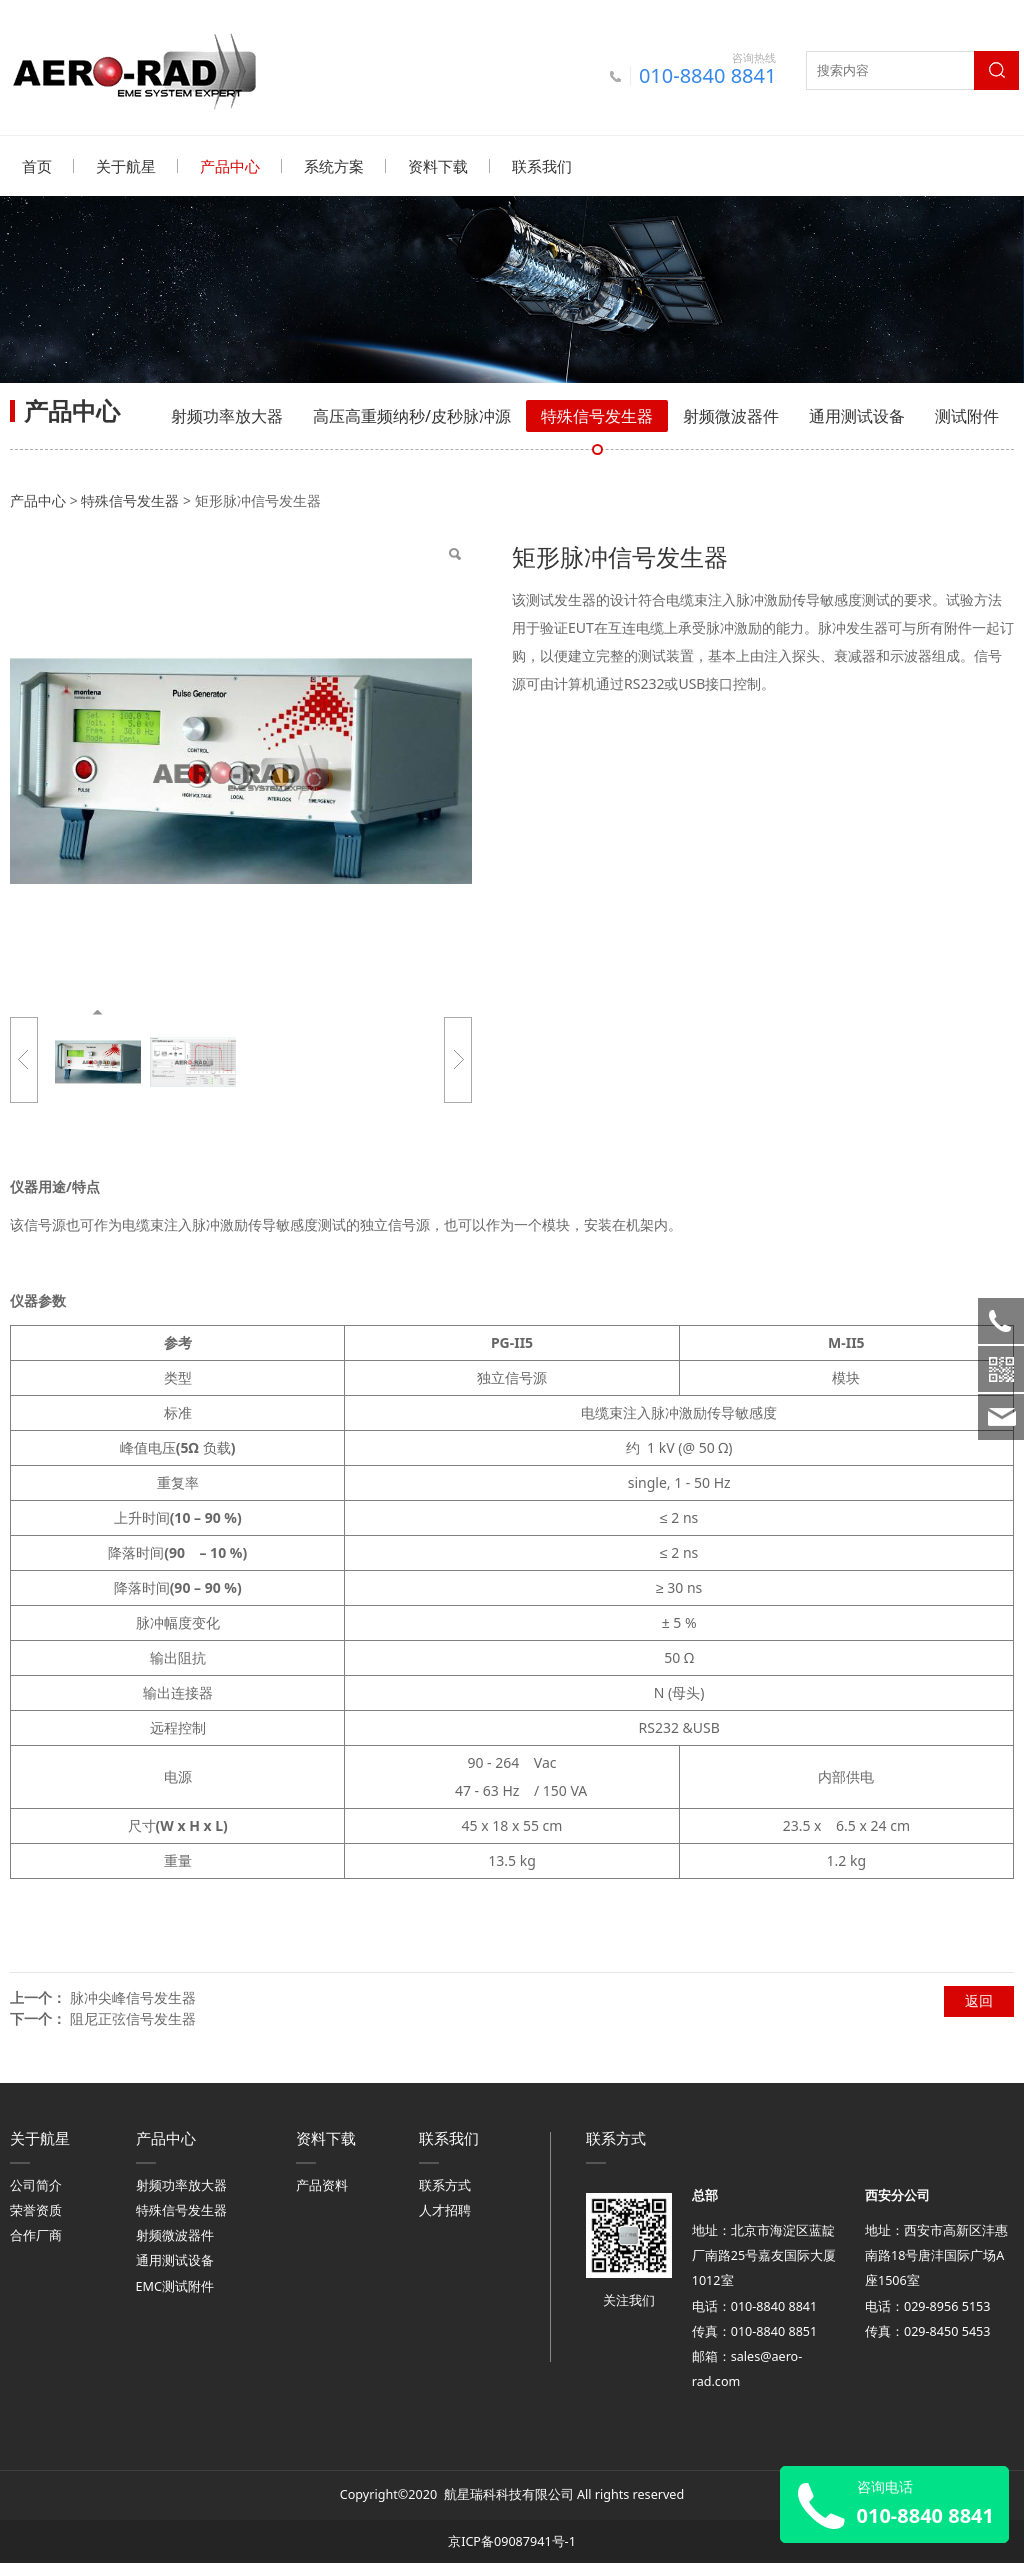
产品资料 (322, 2184)
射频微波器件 (731, 415)
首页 (37, 166)
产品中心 (230, 166)
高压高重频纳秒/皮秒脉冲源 (412, 415)
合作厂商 (36, 2234)
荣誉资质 (36, 2209)
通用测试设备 (857, 415)
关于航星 (126, 166)
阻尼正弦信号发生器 (133, 2017)
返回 (979, 1999)
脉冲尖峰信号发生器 (133, 1996)
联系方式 (445, 2184)
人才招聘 (445, 2209)
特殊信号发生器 (597, 415)
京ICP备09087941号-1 (512, 2540)
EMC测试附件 (175, 2285)
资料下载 (438, 166)
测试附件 (967, 415)
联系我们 (542, 166)
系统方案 (334, 166)
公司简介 (36, 2184)
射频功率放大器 (227, 415)
